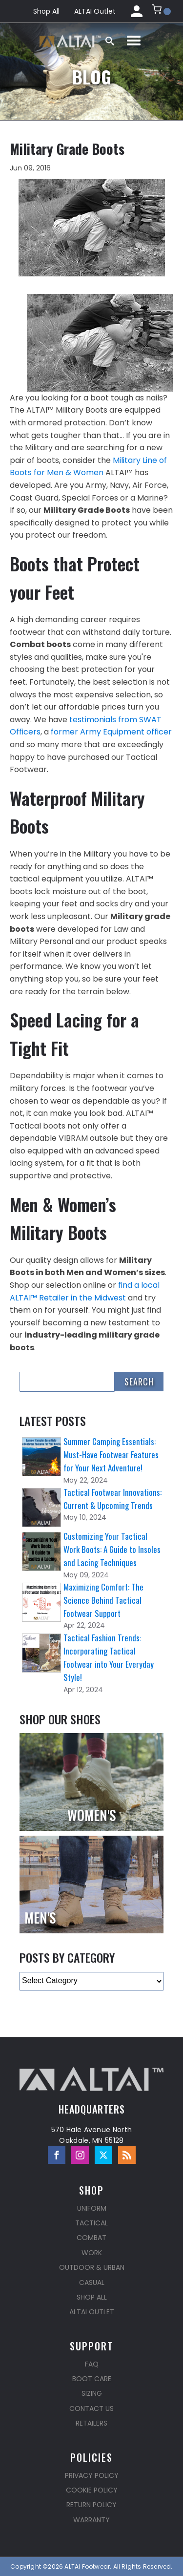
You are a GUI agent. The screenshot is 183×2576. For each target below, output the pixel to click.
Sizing (91, 2393)
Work (91, 2253)
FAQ (92, 2364)
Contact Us (91, 2408)
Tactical (91, 2223)
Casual (91, 2282)
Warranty (91, 2520)
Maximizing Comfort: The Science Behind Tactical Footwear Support (103, 1600)
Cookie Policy (92, 2490)
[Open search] (110, 41)
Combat (91, 2237)
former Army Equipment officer (111, 731)
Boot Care (91, 2379)
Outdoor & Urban (91, 2267)
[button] (161, 11)
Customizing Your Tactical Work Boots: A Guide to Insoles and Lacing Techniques (112, 1549)
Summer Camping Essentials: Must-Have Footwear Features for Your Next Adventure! (111, 1454)
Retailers (91, 2423)
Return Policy (91, 2505)
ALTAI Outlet (95, 11)
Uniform (91, 2208)
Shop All (46, 11)
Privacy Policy (92, 2475)
